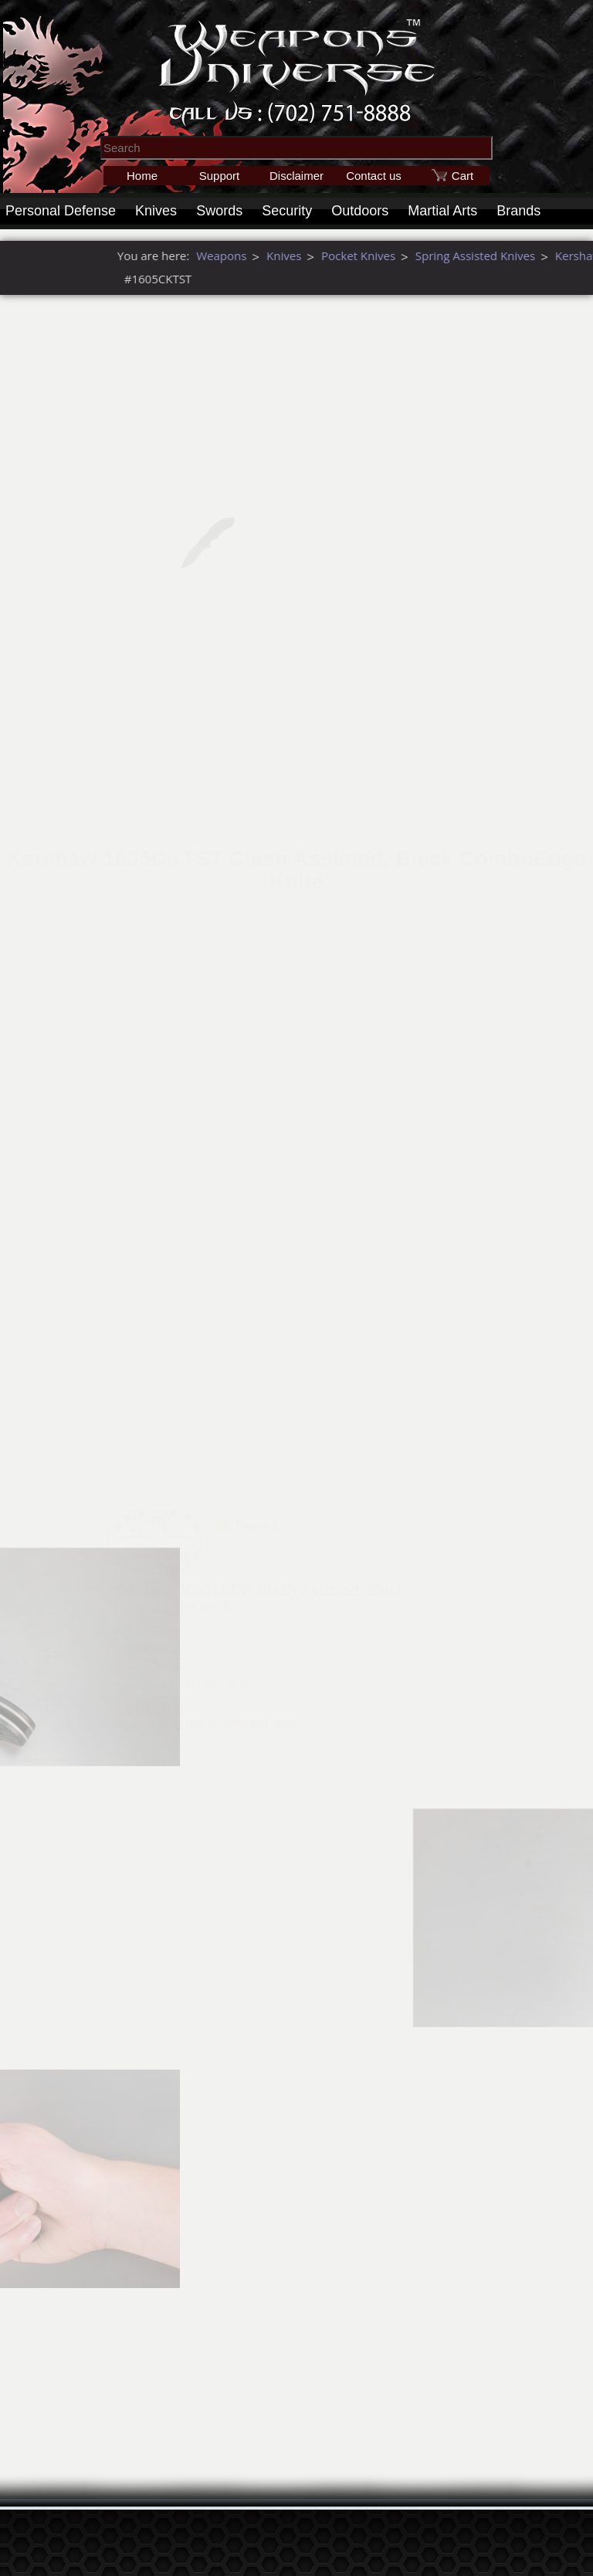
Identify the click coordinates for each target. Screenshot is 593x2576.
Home (142, 175)
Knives (156, 210)
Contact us (374, 175)
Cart (462, 175)
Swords (219, 210)
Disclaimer (296, 175)
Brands (518, 210)
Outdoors (359, 210)
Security (287, 210)
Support (219, 175)
